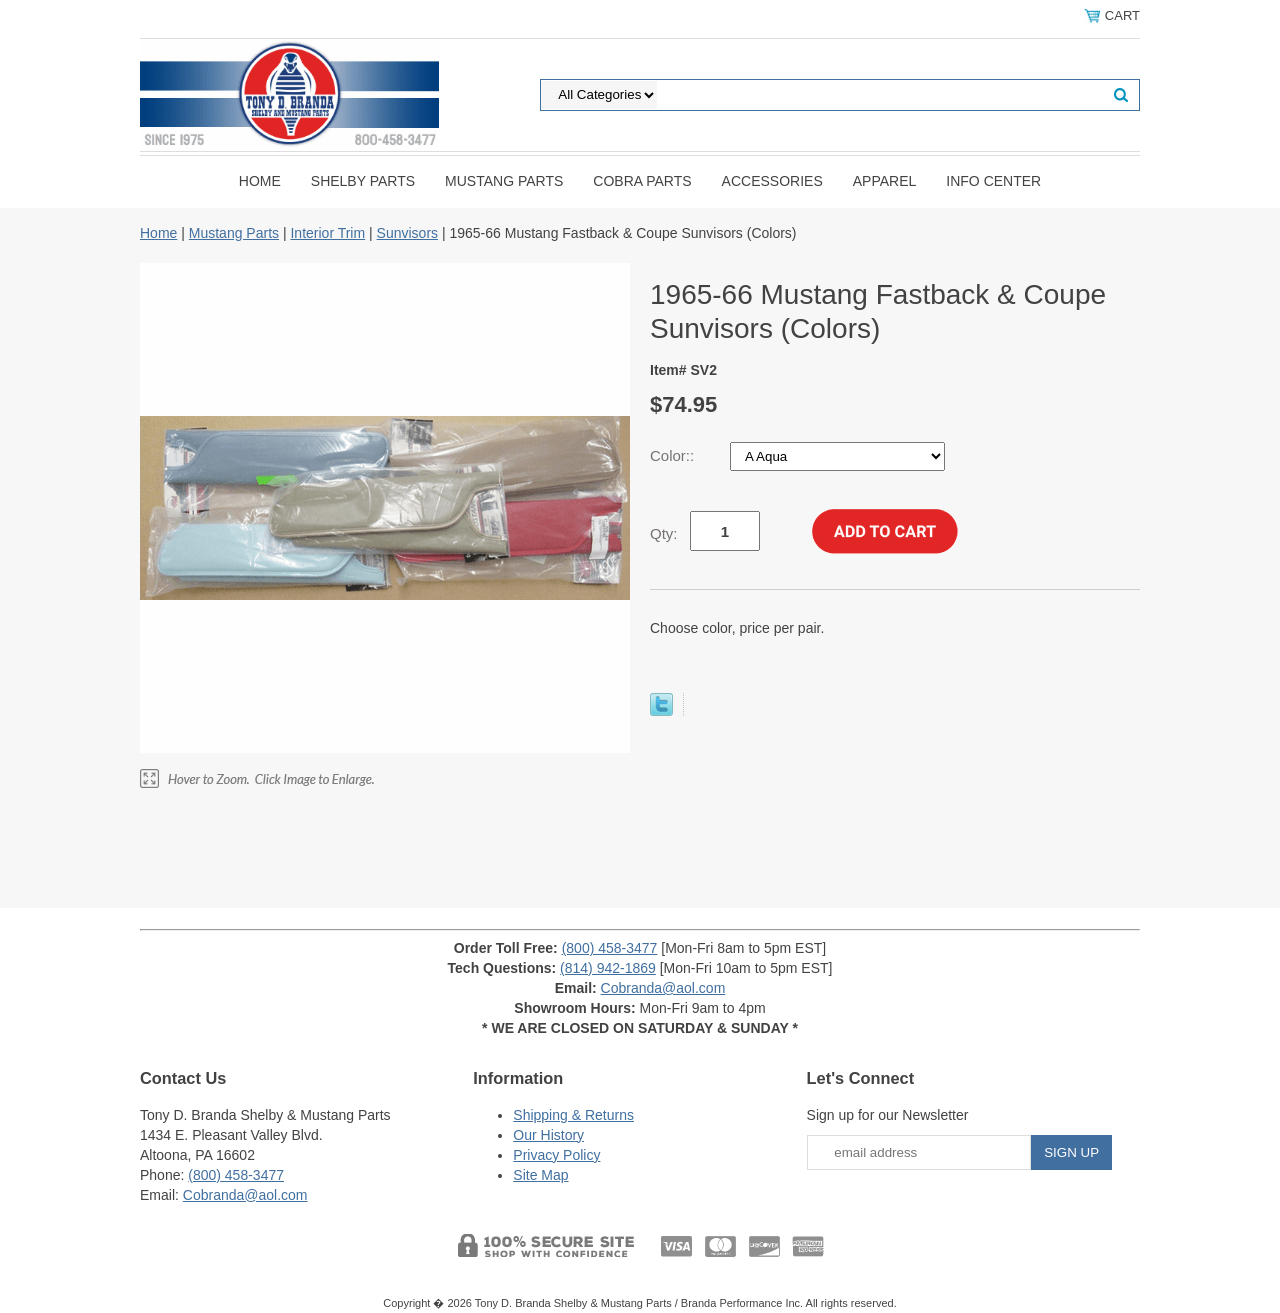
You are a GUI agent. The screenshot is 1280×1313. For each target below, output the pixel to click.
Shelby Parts (363, 181)
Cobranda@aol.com (663, 988)
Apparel (885, 181)
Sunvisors (407, 233)
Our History (548, 1135)
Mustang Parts (504, 181)
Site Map (540, 1175)
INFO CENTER (993, 181)
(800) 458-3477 (610, 948)
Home (260, 181)
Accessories (772, 181)
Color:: (674, 455)
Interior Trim (327, 233)
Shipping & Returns (573, 1115)
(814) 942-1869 (608, 968)
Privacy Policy (556, 1155)
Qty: (664, 533)
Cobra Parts (642, 181)
